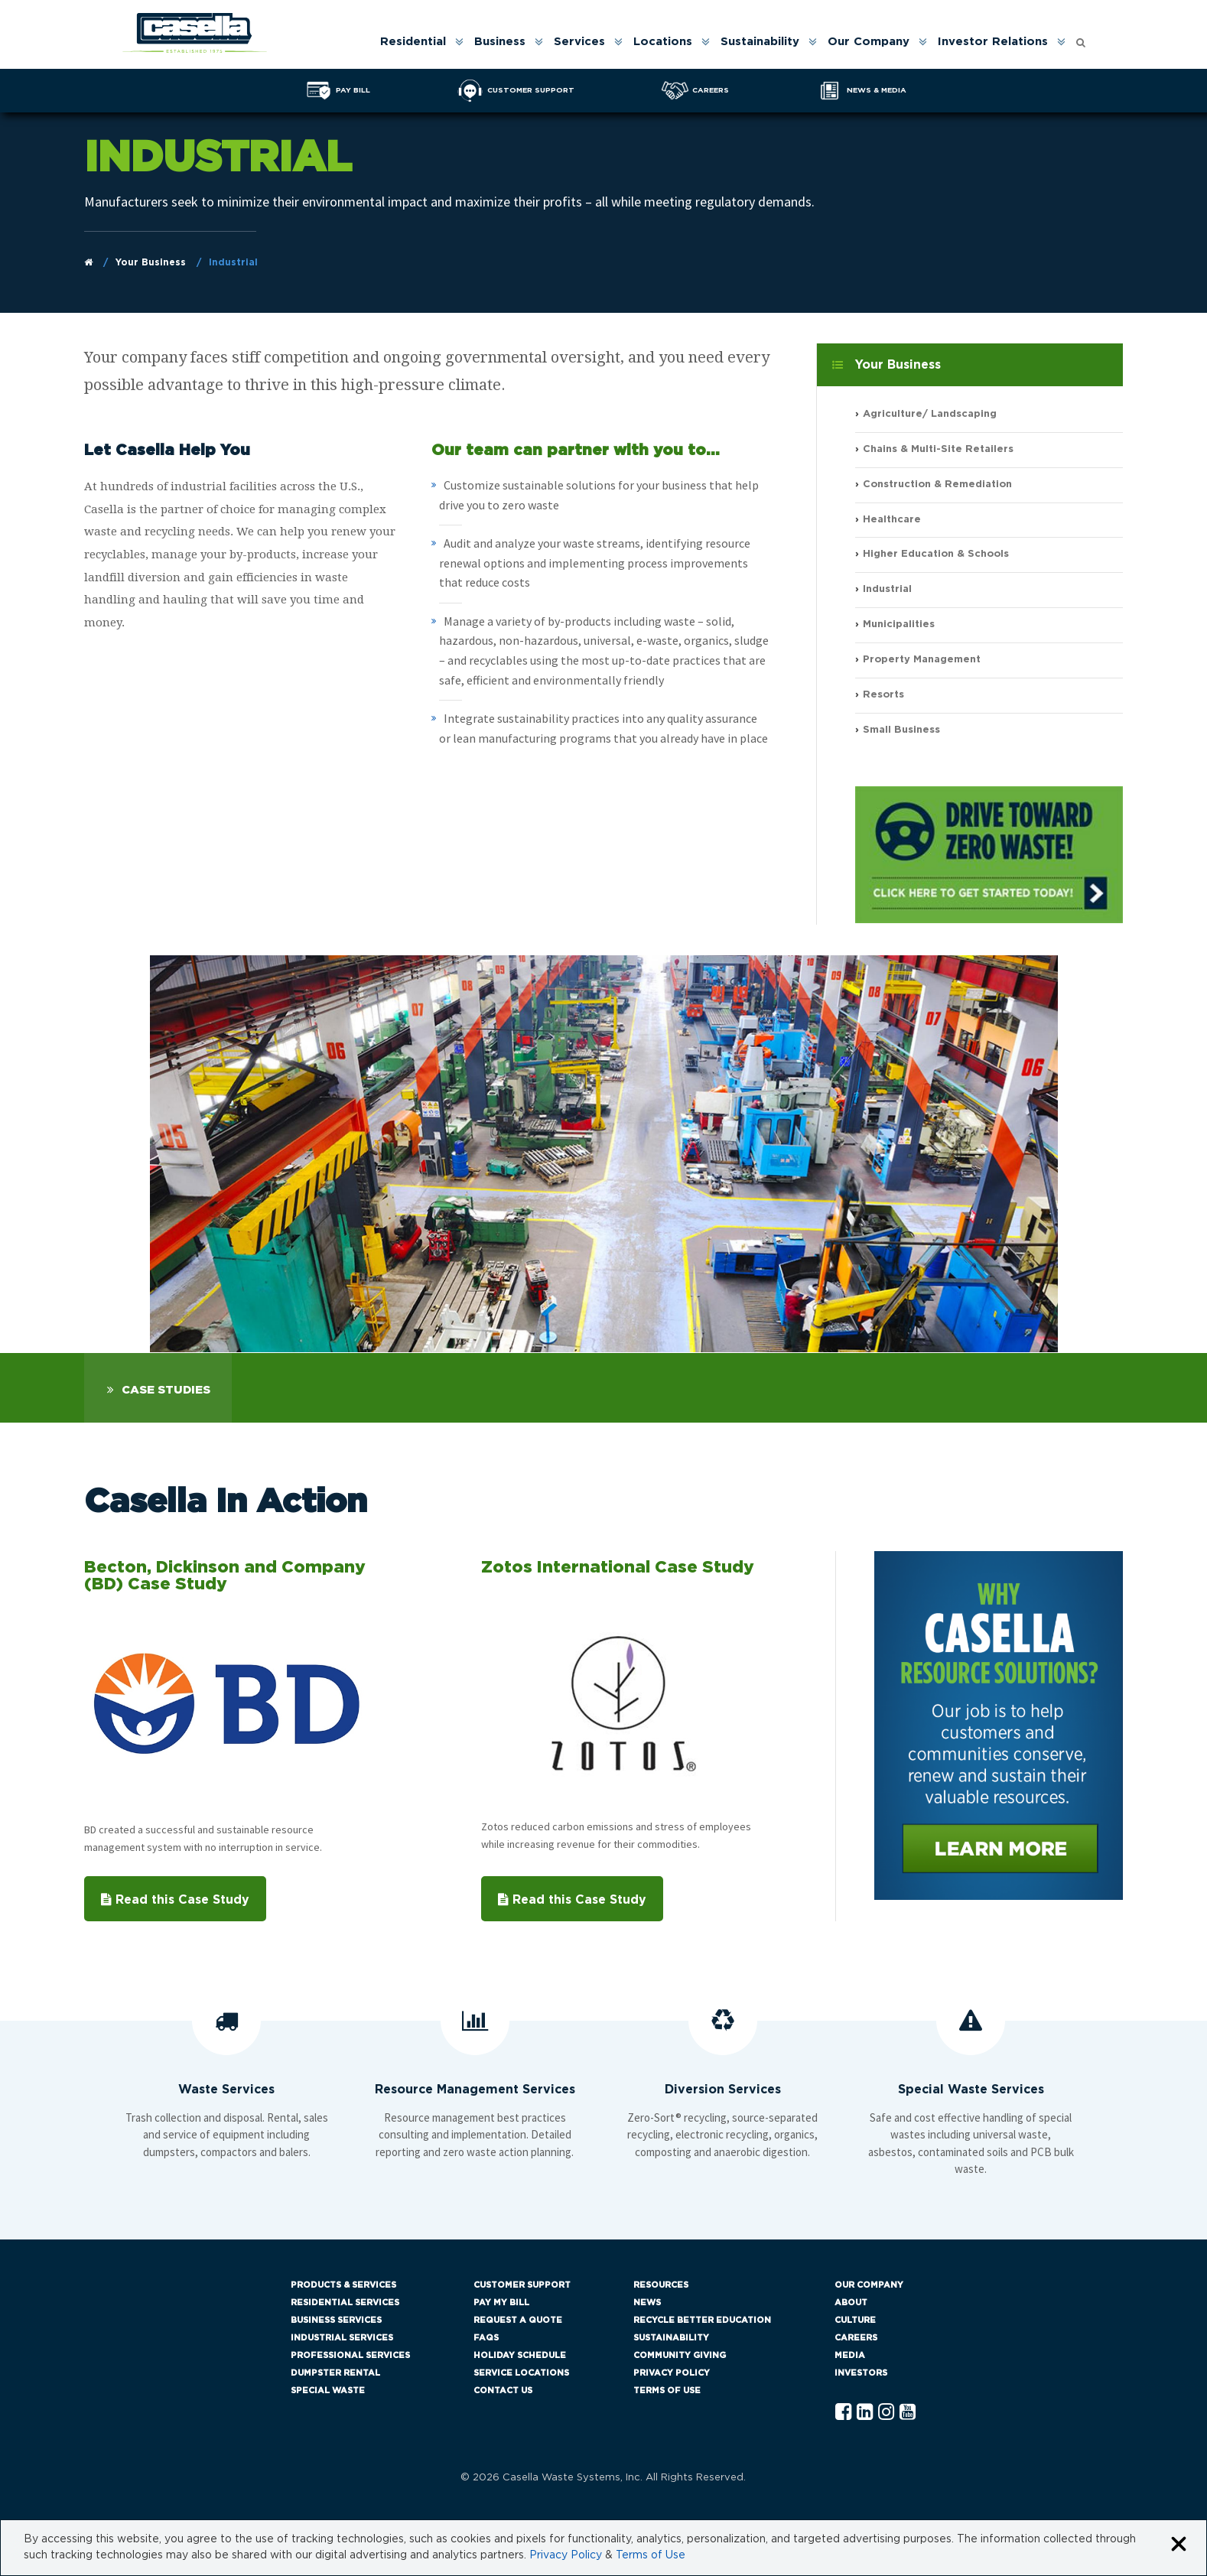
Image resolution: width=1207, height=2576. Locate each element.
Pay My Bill (501, 2302)
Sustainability (760, 41)
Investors (860, 2373)
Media (849, 2355)
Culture (855, 2320)
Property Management (922, 660)
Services (579, 41)
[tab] (158, 1388)
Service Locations (521, 2373)
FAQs (486, 2338)
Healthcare (892, 520)
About (850, 2302)
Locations (662, 41)
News (647, 2302)
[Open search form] (1080, 38)
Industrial (887, 589)
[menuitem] (420, 42)
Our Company (868, 41)
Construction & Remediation (937, 485)
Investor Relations (993, 41)
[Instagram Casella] (886, 2412)
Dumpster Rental (335, 2373)
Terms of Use (667, 2390)
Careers (855, 2338)
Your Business (150, 262)
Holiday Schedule (519, 2355)
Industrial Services (342, 2338)
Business (499, 41)
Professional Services (350, 2355)
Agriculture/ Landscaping (930, 414)
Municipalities (899, 624)
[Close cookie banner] (1179, 2545)
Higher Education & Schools (936, 555)
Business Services (336, 2320)
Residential (413, 41)
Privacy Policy (671, 2373)
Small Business (901, 730)
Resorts (883, 695)
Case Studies (166, 1390)
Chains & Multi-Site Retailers (938, 449)
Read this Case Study (175, 1899)
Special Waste (328, 2390)
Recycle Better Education (702, 2320)
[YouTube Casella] (908, 2412)
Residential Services (345, 2302)
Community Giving (679, 2355)
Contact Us (502, 2390)
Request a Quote (517, 2320)
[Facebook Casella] (843, 2412)
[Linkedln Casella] (865, 2412)
